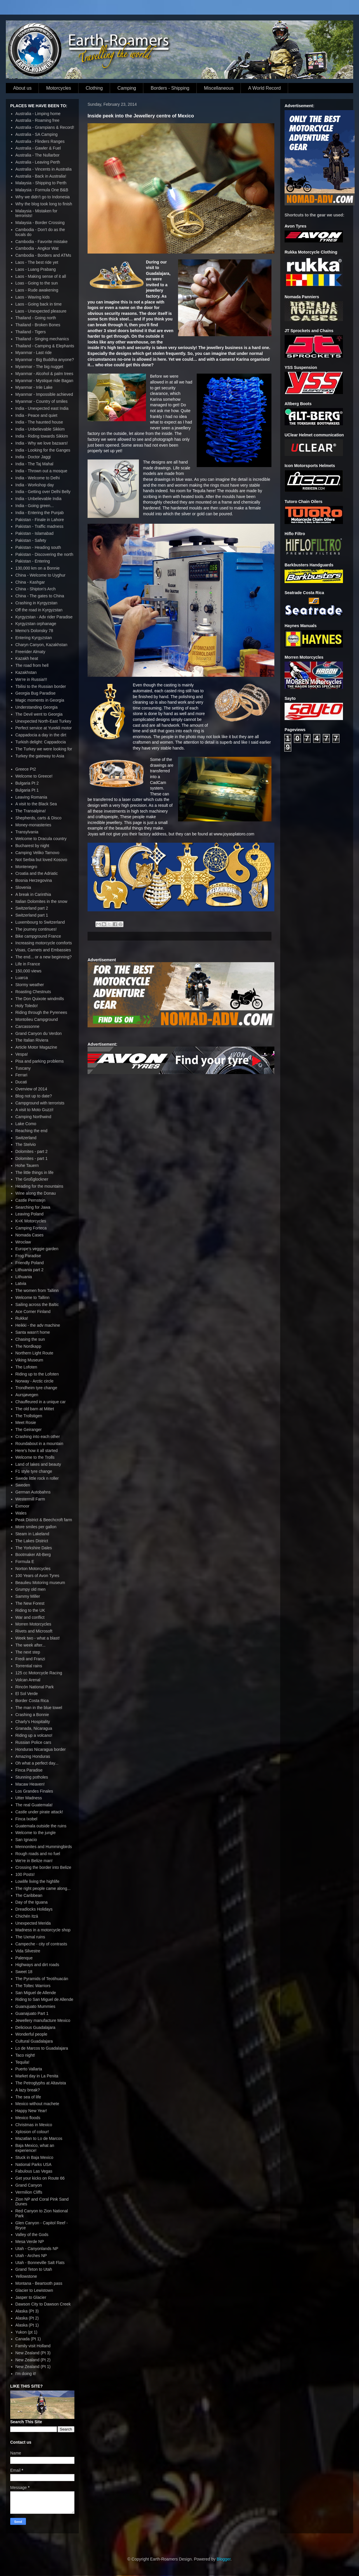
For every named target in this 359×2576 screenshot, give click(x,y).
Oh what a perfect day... (37, 1763)
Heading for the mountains (39, 1186)
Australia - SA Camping (36, 134)
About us (22, 88)
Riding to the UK (30, 1610)
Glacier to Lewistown (34, 2290)
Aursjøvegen (27, 1394)
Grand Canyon (28, 2185)
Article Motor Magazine (36, 1047)
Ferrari (21, 1075)
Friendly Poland (29, 1262)
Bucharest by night (32, 845)
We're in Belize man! (34, 1860)
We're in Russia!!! (31, 679)
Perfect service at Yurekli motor (43, 728)
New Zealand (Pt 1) (33, 2366)
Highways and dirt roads (37, 1964)
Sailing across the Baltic (37, 1304)
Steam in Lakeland (32, 1533)
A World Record (264, 88)
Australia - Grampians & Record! (44, 127)
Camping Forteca (31, 1228)
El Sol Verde (26, 1693)
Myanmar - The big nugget (39, 366)
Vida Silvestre (27, 1951)
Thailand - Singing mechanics (42, 338)
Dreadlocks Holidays (34, 1909)
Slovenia (23, 887)
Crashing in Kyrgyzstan (36, 603)
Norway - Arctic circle (34, 1381)
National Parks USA (33, 2164)
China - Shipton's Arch (35, 589)
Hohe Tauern (27, 1165)
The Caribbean (29, 1895)
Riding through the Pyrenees (41, 1012)
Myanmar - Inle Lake (34, 387)
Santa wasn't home (32, 1332)
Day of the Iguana (31, 1902)
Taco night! (25, 2055)
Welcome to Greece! (34, 776)
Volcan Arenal (28, 1680)
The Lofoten (26, 1367)
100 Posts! (25, 1874)
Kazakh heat (26, 658)
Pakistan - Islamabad (34, 533)
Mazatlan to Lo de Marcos (38, 2138)
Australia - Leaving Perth (37, 162)
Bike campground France (38, 936)
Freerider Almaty (30, 651)
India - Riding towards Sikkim (41, 436)
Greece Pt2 (25, 769)
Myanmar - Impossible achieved (44, 394)
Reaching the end (31, 1130)
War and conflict (30, 1617)
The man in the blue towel (38, 1707)
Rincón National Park (34, 1687)
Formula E (24, 1561)
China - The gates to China (39, 596)
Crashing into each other (37, 1436)
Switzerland (25, 1137)
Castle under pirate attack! (39, 1812)
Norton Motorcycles (33, 1568)
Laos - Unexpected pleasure (41, 311)
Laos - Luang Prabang (35, 269)
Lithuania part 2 (29, 1269)
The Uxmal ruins (30, 1937)
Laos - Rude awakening (36, 290)
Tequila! (22, 2062)
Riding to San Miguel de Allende (44, 1999)
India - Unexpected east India (42, 408)
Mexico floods (28, 2117)
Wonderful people (31, 2034)
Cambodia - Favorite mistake (41, 241)
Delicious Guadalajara (35, 2027)
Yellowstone (26, 2276)
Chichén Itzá (26, 1916)
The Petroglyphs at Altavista (40, 2083)
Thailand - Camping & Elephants (44, 346)
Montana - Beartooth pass (38, 2283)
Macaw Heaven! (30, 1784)
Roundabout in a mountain (39, 1443)
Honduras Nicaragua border (40, 1749)
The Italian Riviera (31, 1040)
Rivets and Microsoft (34, 1631)
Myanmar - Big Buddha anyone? (44, 359)
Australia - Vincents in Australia (43, 169)
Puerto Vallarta (28, 2069)
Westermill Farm (30, 1499)
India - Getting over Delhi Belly (43, 491)
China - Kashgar (30, 582)
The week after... (30, 1645)
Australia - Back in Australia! (40, 176)
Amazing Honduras (32, 1756)
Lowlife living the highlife (37, 1881)
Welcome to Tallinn (32, 1297)
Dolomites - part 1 (31, 1158)
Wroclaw (23, 1242)
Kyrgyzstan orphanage (35, 623)
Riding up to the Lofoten (37, 1374)
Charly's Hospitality (32, 1721)
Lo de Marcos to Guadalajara (41, 2048)
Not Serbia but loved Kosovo (41, 859)
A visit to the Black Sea (36, 804)
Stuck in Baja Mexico (34, 2157)
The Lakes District (31, 1540)
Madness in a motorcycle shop (43, 1930)
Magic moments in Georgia (39, 700)
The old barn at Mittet (34, 1408)
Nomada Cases (29, 1235)
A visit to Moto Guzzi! (34, 1109)
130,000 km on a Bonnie (37, 568)
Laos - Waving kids (32, 297)
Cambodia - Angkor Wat (37, 248)
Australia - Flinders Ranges (40, 141)
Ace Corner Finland (33, 1311)
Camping (126, 88)
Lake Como (25, 1123)
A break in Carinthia (33, 894)
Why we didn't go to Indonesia (42, 197)
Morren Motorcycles (33, 1624)
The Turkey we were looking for (43, 749)
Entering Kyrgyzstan (33, 637)
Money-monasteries (33, 825)
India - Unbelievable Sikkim (40, 429)
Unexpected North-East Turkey (43, 721)
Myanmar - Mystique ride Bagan (44, 380)
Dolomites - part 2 (31, 1151)
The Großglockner (31, 1179)
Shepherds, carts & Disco (38, 818)
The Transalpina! (30, 811)
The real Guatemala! (34, 1805)
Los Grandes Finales (34, 1791)
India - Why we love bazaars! (41, 443)
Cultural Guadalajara (34, 2041)
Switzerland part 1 (31, 915)
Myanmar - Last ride (33, 352)
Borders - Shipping (170, 88)
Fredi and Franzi (30, 1658)
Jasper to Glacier (30, 2297)
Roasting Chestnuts (33, 991)
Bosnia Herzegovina (33, 880)
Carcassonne (27, 1026)
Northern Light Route (34, 1353)
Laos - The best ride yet (36, 262)
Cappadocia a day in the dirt (40, 735)
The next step (27, 1652)
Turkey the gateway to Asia (40, 756)
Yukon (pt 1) (26, 2332)
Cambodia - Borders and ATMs (43, 255)
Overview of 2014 (31, 1089)
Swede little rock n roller (37, 1478)
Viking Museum (29, 1360)
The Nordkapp (28, 1346)
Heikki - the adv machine (37, 1325)
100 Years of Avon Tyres (37, 1575)
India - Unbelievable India (38, 498)
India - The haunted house (39, 422)
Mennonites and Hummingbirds (43, 1846)
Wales (21, 1513)
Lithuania (23, 1276)
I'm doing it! (25, 2373)
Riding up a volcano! (34, 1735)
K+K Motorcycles (30, 1221)
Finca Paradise (29, 1770)
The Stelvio (25, 1144)
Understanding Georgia (36, 707)
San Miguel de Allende (35, 1992)
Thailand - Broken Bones (37, 324)
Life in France (27, 964)
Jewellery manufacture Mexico (42, 2020)
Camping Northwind (33, 1116)
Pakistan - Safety (30, 540)
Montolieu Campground (36, 1019)
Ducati (21, 1082)
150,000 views (28, 971)
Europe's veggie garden (36, 1248)
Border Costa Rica (32, 1700)
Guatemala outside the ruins (41, 1826)
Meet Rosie (25, 1422)
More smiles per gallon (36, 1526)
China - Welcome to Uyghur (40, 575)
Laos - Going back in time (38, 304)
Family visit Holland (33, 2345)
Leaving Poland (29, 1214)
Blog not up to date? (33, 1096)
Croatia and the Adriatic (36, 873)
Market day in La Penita (36, 2076)
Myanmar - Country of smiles (41, 401)
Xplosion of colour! (32, 2131)
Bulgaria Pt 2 (27, 783)
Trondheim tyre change (36, 1387)
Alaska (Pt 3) (27, 2311)
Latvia (20, 1283)
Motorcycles (58, 88)
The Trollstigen (28, 1415)
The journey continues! (36, 929)
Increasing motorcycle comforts (43, 943)
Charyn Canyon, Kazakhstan (41, 644)
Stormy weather (29, 984)
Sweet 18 (23, 1971)
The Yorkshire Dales (33, 1547)
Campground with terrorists (40, 1103)
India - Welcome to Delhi (37, 478)
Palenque (24, 1958)
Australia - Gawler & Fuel (38, 148)
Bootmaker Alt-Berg (33, 1554)
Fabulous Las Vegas (34, 2171)
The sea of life (28, 2097)
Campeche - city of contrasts (41, 1944)
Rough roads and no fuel (37, 1853)
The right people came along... (43, 1888)
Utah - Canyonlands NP (36, 2248)
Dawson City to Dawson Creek (43, 2304)
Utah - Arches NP (31, 2255)
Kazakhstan (26, 672)
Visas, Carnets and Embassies (43, 950)
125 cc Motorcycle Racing (38, 1673)
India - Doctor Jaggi (33, 457)
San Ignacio (26, 1839)
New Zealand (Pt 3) (33, 2353)
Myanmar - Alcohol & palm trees (44, 373)
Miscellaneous (218, 88)
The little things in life (34, 1172)
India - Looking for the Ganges (42, 450)
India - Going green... (34, 505)
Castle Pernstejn (30, 1200)
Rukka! (21, 1318)
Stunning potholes (31, 1777)
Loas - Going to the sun (36, 283)
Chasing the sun (30, 1339)
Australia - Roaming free (37, 120)
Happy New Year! (31, 2110)
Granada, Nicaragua (33, 1728)
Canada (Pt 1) (28, 2338)
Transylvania (27, 832)
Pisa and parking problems (39, 1061)
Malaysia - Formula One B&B (41, 190)
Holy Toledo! (26, 1005)
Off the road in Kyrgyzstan (39, 610)
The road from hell (32, 665)
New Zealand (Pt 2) (33, 2360)
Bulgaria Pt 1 (27, 790)
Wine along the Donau (35, 1193)
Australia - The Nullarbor (37, 155)
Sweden (22, 1485)
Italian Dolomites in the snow (41, 901)
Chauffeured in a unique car (40, 1401)
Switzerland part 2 (31, 908)
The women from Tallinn (37, 1290)
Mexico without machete (37, 2103)
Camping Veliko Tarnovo (37, 852)
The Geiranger (28, 1429)
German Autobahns (33, 1492)
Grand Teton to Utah (33, 2269)
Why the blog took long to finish (43, 204)
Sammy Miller (27, 1596)
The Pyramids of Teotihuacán (41, 1978)
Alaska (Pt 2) (27, 2318)
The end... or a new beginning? (43, 957)
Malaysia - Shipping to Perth (41, 183)
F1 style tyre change (33, 1471)
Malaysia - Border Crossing (40, 222)
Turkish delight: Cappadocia (40, 742)
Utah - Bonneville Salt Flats (40, 2262)
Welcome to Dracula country (41, 838)
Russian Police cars (33, 1742)
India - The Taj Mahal (34, 464)
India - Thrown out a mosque (41, 471)
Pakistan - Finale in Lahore (39, 519)
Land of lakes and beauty (38, 1464)
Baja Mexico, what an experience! (34, 2148)
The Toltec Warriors (33, 1985)
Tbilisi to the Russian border (40, 686)
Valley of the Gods (31, 2234)
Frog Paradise (28, 1255)
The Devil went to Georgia (39, 714)
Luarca (21, 977)
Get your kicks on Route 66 (40, 2178)
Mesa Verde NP (29, 2241)
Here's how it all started (36, 1450)
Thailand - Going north (35, 317)
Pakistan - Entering (32, 561)
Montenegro (26, 866)
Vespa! (21, 1054)
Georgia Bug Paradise (35, 693)
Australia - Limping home (38, 113)
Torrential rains (28, 1665)
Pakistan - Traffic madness (39, 526)
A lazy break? (27, 2090)
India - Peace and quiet (36, 415)
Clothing (94, 88)
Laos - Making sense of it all (40, 276)
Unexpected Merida (33, 1923)
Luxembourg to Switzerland (40, 922)
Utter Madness (28, 1798)
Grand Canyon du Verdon (38, 1033)
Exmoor (22, 1506)
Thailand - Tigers (30, 331)
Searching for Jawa (32, 1207)
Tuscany (23, 1068)
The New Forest (30, 1603)
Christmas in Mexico (33, 2124)
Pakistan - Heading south (38, 547)
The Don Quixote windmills (39, 998)
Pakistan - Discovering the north (44, 554)
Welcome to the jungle (35, 1832)
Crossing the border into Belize (43, 1867)
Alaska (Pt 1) (27, 2325)
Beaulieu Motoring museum (40, 1582)
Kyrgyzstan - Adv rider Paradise (44, 617)
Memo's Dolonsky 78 (34, 630)
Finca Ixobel (26, 1819)
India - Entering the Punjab (39, 512)
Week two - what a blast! (37, 1638)
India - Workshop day (34, 485)
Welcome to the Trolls (35, 1457)
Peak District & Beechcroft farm (43, 1519)
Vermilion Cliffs (28, 2192)
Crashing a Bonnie (32, 1714)
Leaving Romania (31, 797)
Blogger (223, 2559)
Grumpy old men (30, 1589)
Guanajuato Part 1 (32, 2013)
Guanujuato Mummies (35, 2006)
